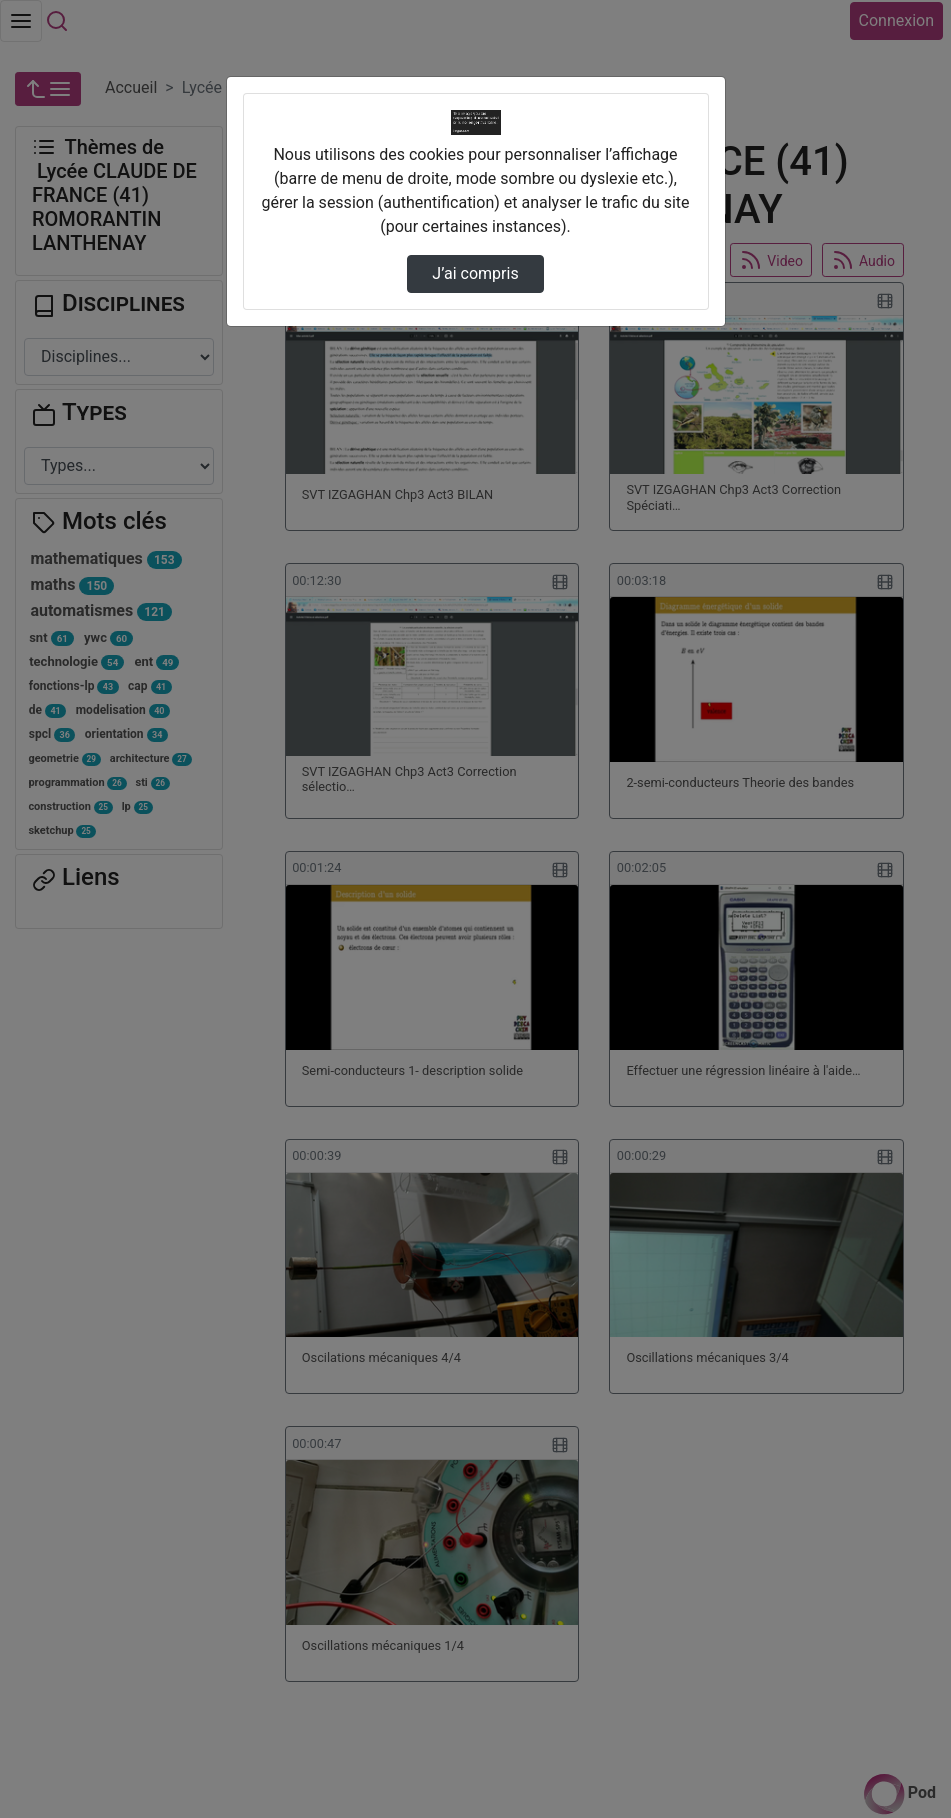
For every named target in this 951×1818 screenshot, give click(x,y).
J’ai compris (475, 273)
